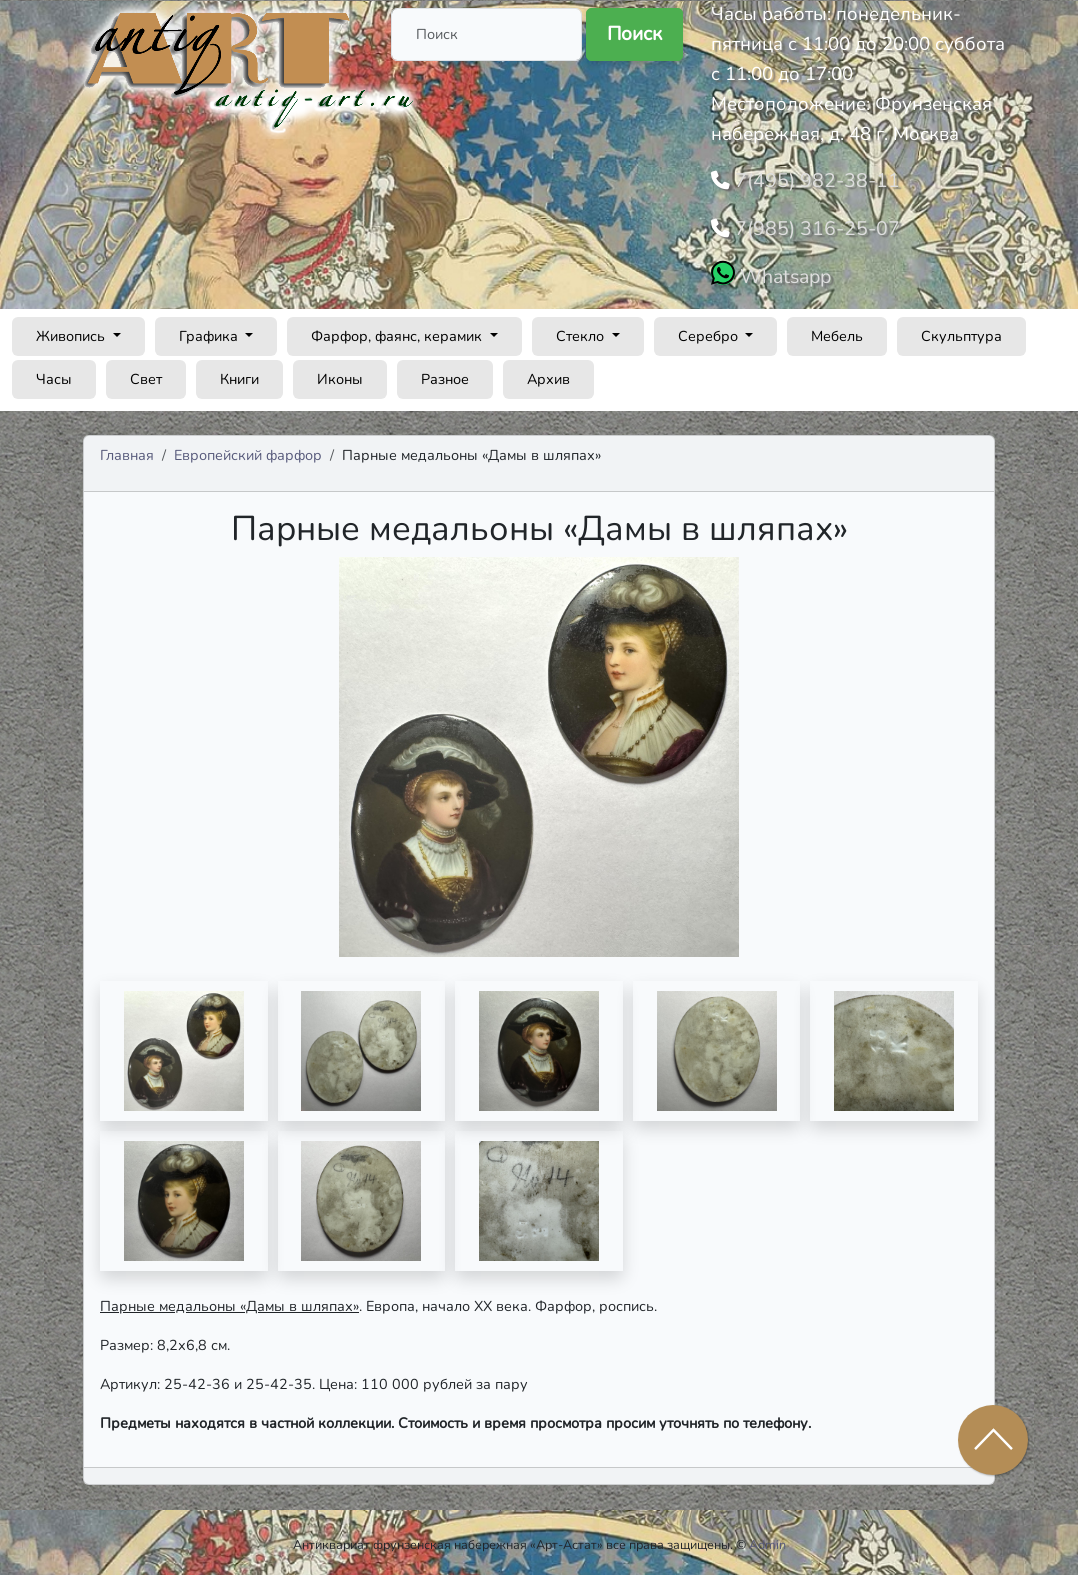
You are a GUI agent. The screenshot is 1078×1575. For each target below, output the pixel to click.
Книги (239, 373)
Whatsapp (782, 271)
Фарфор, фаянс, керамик (398, 330)
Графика (210, 330)
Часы (54, 373)
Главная (127, 449)
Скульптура (961, 330)
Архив (548, 373)
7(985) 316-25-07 (809, 225)
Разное (445, 373)
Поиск (634, 34)
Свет (146, 373)
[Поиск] (486, 34)
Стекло (582, 330)
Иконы (340, 373)
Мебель (837, 330)
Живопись (72, 330)
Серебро (710, 330)
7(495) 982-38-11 (809, 179)
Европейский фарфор (248, 449)
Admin (767, 1539)
